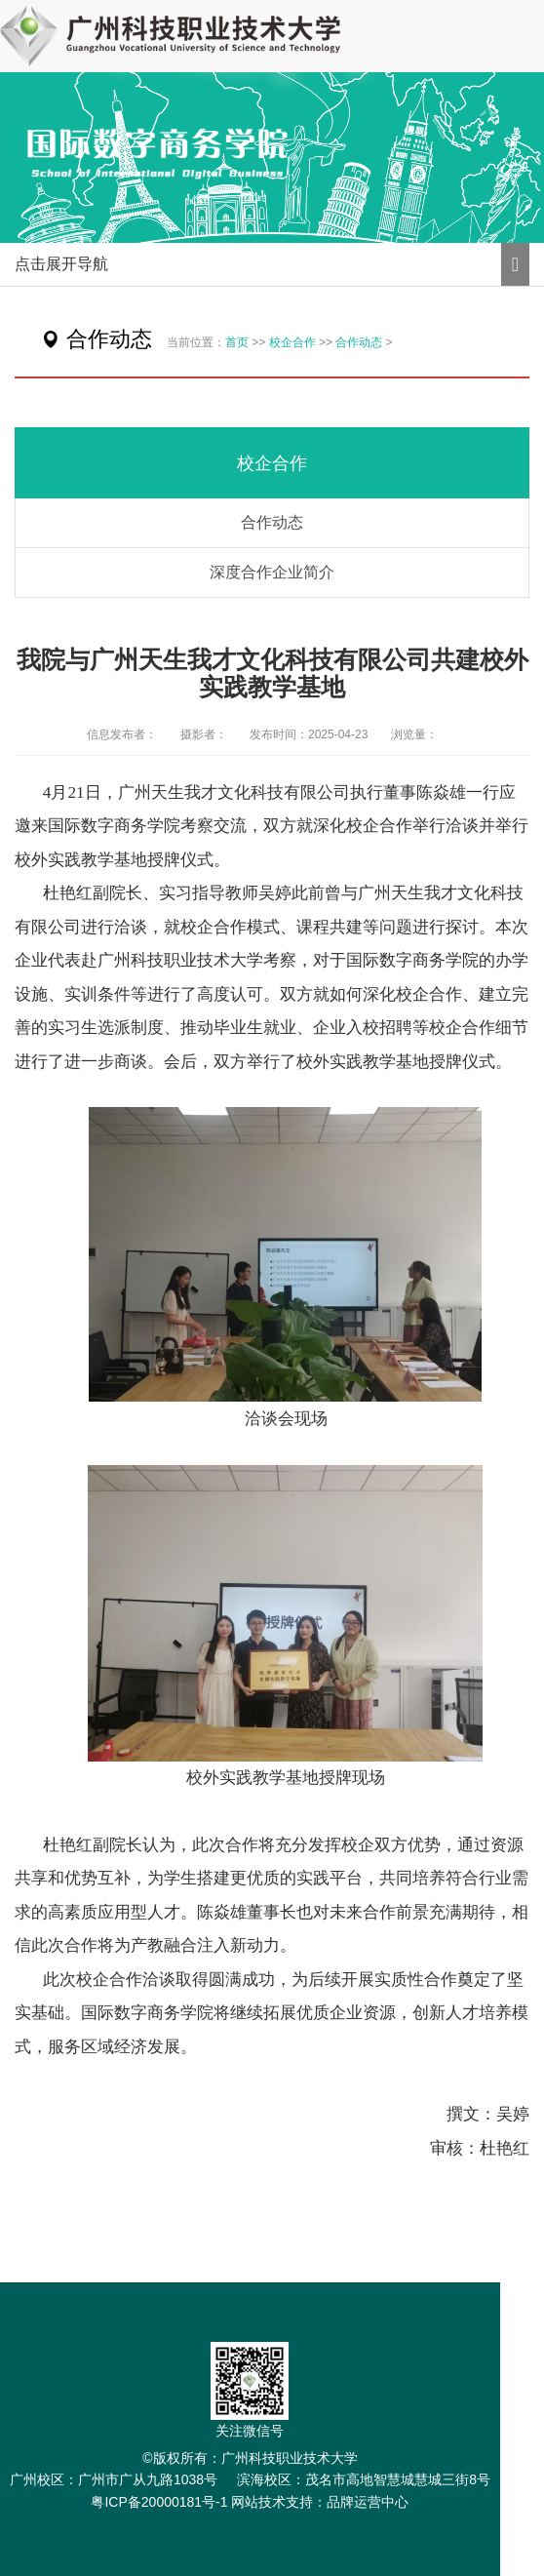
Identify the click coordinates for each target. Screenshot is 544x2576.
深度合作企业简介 (272, 572)
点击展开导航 (61, 264)
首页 (237, 342)
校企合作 (292, 342)
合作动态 (358, 342)
